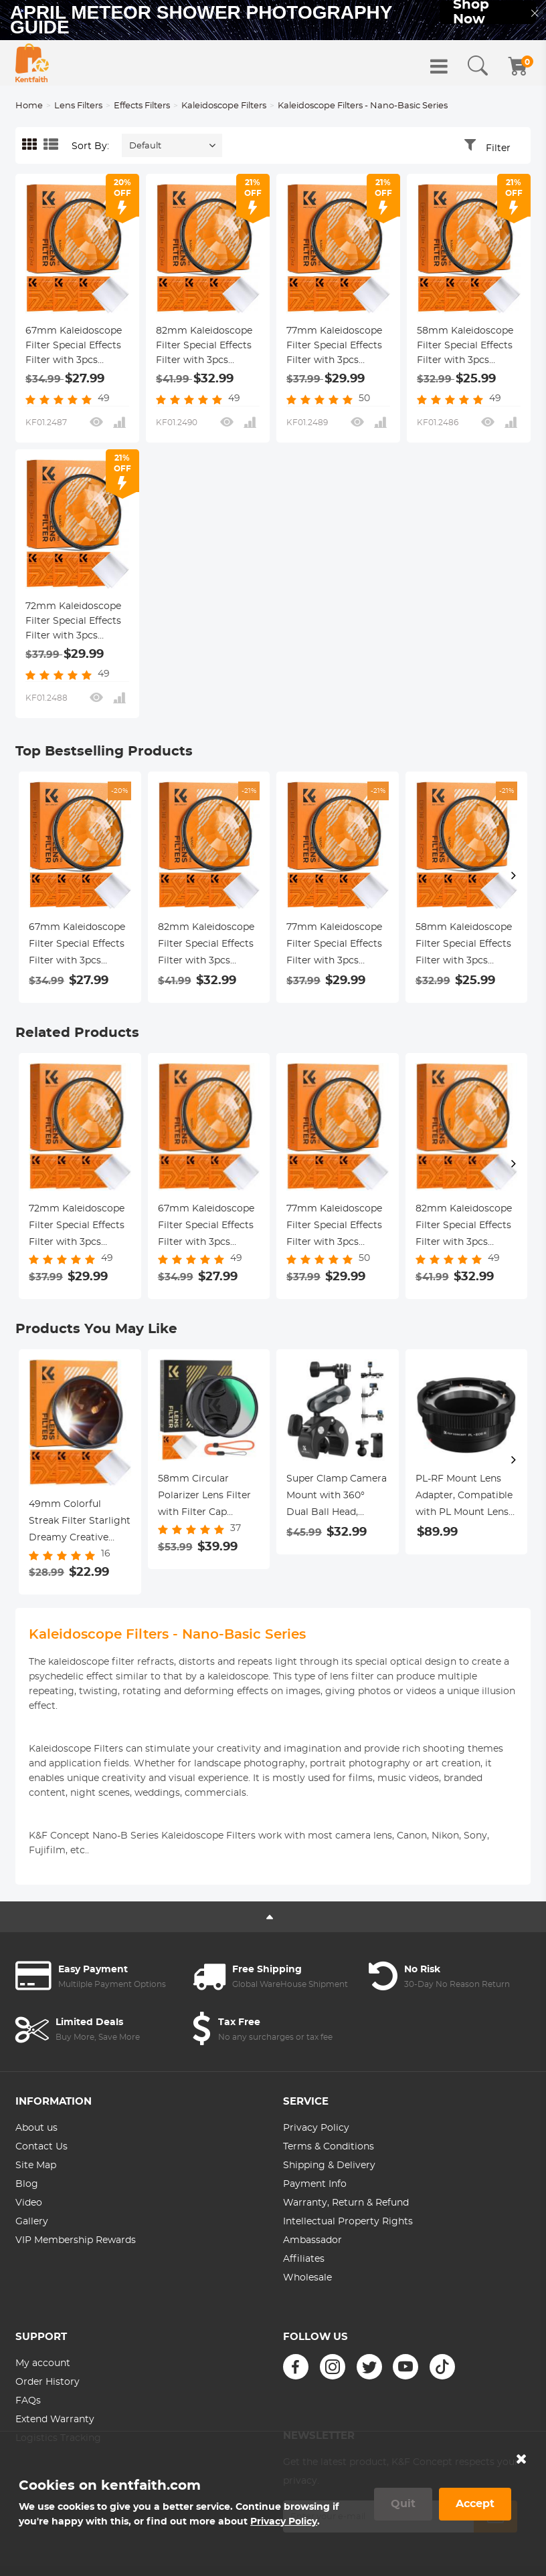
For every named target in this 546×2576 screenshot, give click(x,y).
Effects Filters (142, 106)
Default (145, 146)
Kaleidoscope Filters (223, 106)
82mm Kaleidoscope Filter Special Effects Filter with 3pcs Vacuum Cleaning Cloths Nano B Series (205, 347)
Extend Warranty (54, 2419)
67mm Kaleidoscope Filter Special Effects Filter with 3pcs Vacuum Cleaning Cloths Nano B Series (74, 347)
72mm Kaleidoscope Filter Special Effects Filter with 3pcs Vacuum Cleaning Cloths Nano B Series (74, 622)
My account (42, 2363)
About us (36, 2128)
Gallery (31, 2221)
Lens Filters (78, 106)
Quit (403, 2503)
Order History (47, 2382)
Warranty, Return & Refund (346, 2203)
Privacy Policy (316, 2128)
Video (28, 2203)
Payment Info (315, 2184)
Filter (498, 148)
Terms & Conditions (328, 2146)
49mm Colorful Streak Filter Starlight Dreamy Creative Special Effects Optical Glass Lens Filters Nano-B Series (79, 1523)
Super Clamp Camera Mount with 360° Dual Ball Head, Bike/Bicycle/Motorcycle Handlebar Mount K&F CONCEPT (337, 1497)
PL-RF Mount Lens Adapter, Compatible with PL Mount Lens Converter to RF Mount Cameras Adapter (464, 1497)
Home (29, 106)
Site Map (35, 2165)
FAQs (28, 2401)
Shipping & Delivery (329, 2165)
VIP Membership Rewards (75, 2240)
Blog (26, 2184)
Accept (475, 2503)
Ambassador (312, 2240)
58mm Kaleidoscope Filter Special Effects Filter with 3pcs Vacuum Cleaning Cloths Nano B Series (466, 347)
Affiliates (304, 2259)
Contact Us (41, 2146)
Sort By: (90, 146)
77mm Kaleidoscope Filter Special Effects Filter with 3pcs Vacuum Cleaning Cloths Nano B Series (335, 347)
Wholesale (307, 2277)
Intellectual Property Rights (348, 2221)
